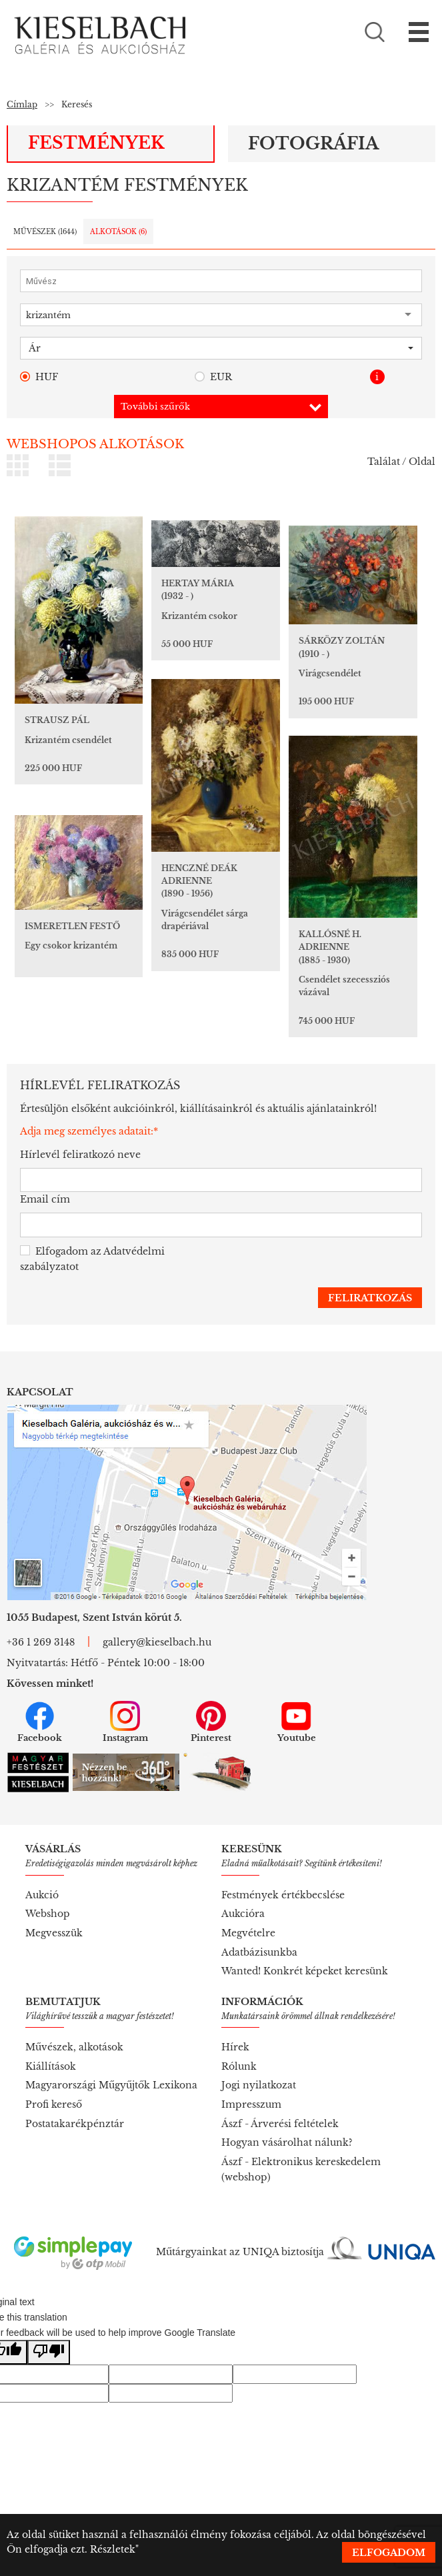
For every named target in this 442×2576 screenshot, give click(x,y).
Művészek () (45, 231)
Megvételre (248, 1933)
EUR (213, 377)
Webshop (47, 1914)
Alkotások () (118, 231)
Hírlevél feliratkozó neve (80, 1155)
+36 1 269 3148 (41, 1642)
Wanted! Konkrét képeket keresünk (304, 1971)
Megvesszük (54, 1933)
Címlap (22, 104)
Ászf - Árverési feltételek (280, 2124)
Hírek (235, 2047)
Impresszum (251, 2104)
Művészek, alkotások (74, 2047)
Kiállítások (50, 2066)
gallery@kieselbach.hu (157, 1642)
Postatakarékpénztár (74, 2124)
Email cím (45, 1199)
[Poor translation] (48, 2352)
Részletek (112, 2549)
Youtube (296, 1722)
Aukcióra (243, 1914)
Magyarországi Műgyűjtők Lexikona (111, 2085)
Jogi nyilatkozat (258, 2085)
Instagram (125, 1722)
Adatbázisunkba (259, 1952)
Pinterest (211, 1722)
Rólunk (239, 2066)
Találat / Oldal (401, 462)
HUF (39, 377)
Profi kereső (53, 2104)
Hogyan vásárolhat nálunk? (287, 2142)
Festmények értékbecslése (283, 1895)
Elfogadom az (92, 1259)
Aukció (42, 1895)
